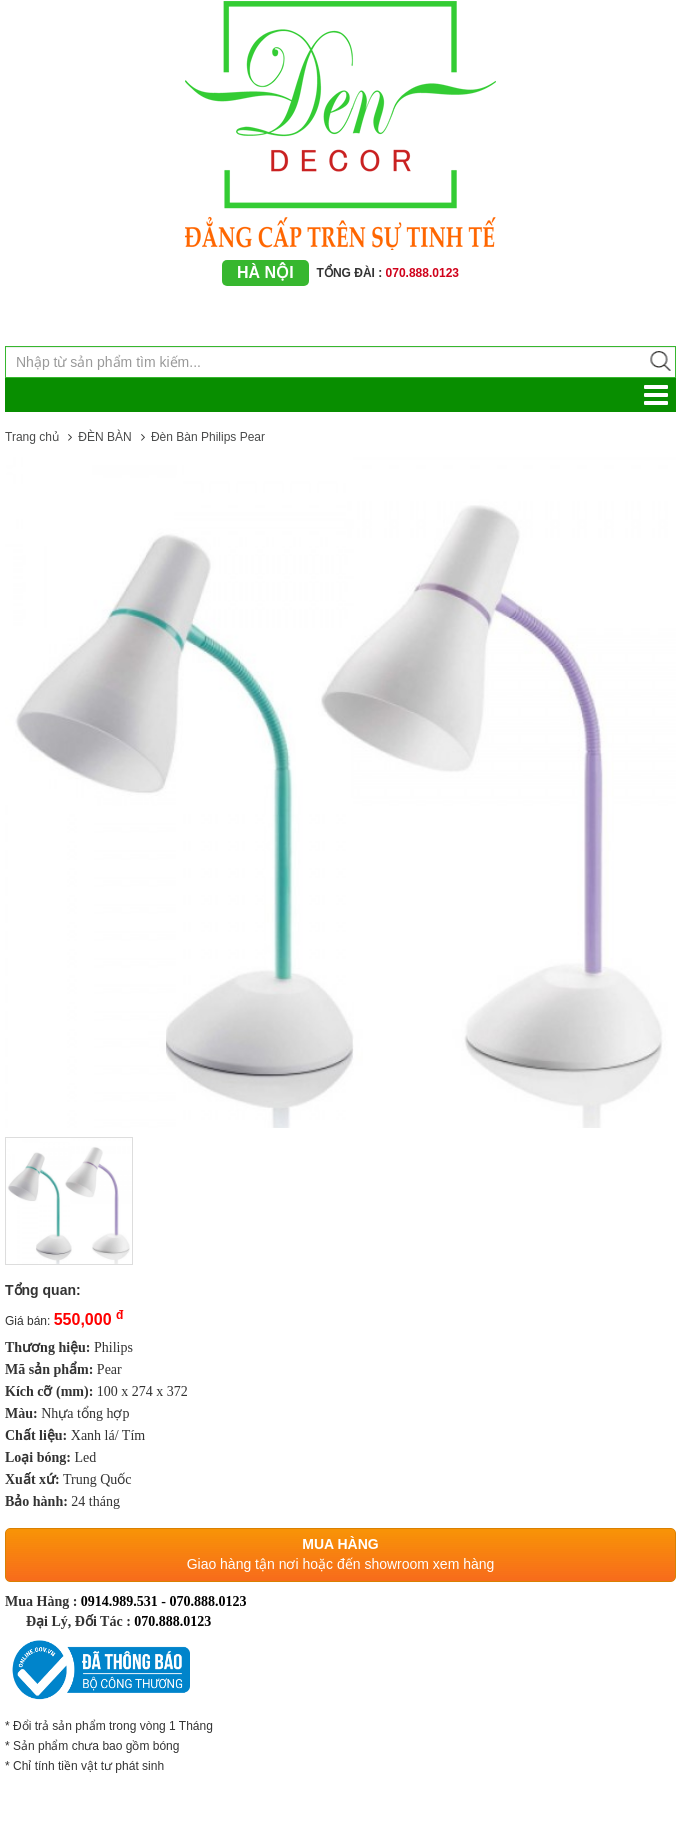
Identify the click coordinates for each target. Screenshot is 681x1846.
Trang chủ (32, 437)
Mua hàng (340, 1544)
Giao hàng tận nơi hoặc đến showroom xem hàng (341, 1564)
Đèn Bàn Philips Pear (208, 437)
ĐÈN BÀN (104, 437)
